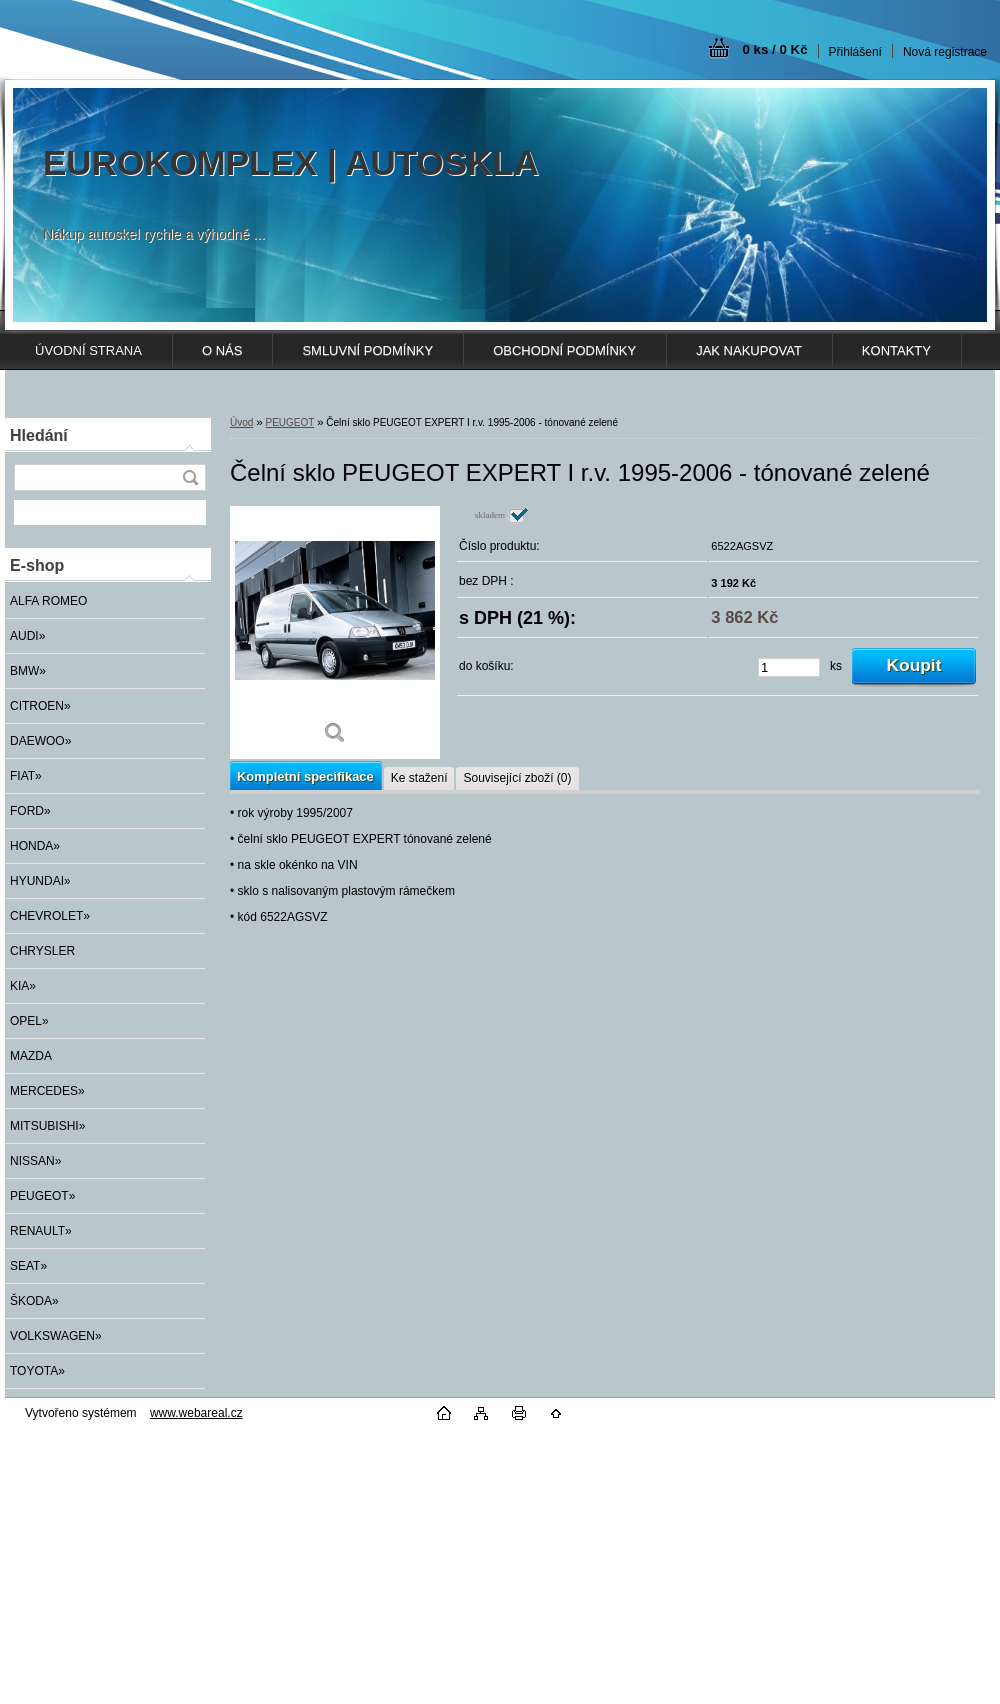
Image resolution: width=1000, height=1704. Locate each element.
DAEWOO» (40, 741)
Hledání (39, 435)
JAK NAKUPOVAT (749, 350)
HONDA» (35, 846)
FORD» (30, 811)
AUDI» (27, 636)
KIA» (23, 986)
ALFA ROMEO (48, 601)
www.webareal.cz (196, 1413)
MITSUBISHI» (47, 1126)
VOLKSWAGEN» (56, 1336)
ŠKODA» (34, 1301)
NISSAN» (35, 1161)
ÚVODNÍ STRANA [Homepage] (88, 350)
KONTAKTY (896, 350)
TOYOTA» (37, 1371)
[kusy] (789, 667)
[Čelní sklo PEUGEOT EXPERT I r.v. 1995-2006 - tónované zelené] (335, 632)
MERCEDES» (47, 1091)
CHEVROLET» (50, 916)
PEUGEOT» (42, 1196)
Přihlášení (855, 52)
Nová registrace (945, 52)
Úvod (241, 422)
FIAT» (26, 776)
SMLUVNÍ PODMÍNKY (367, 350)
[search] (190, 477)
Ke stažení (419, 778)
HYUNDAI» (40, 881)
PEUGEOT (289, 422)
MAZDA (31, 1056)
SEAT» (28, 1266)
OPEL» (29, 1021)
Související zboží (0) (517, 778)
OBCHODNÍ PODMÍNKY (564, 350)
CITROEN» (40, 706)
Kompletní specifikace (305, 776)
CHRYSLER (42, 951)
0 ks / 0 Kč (774, 49)
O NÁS (222, 350)
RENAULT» (41, 1231)
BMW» (28, 671)
